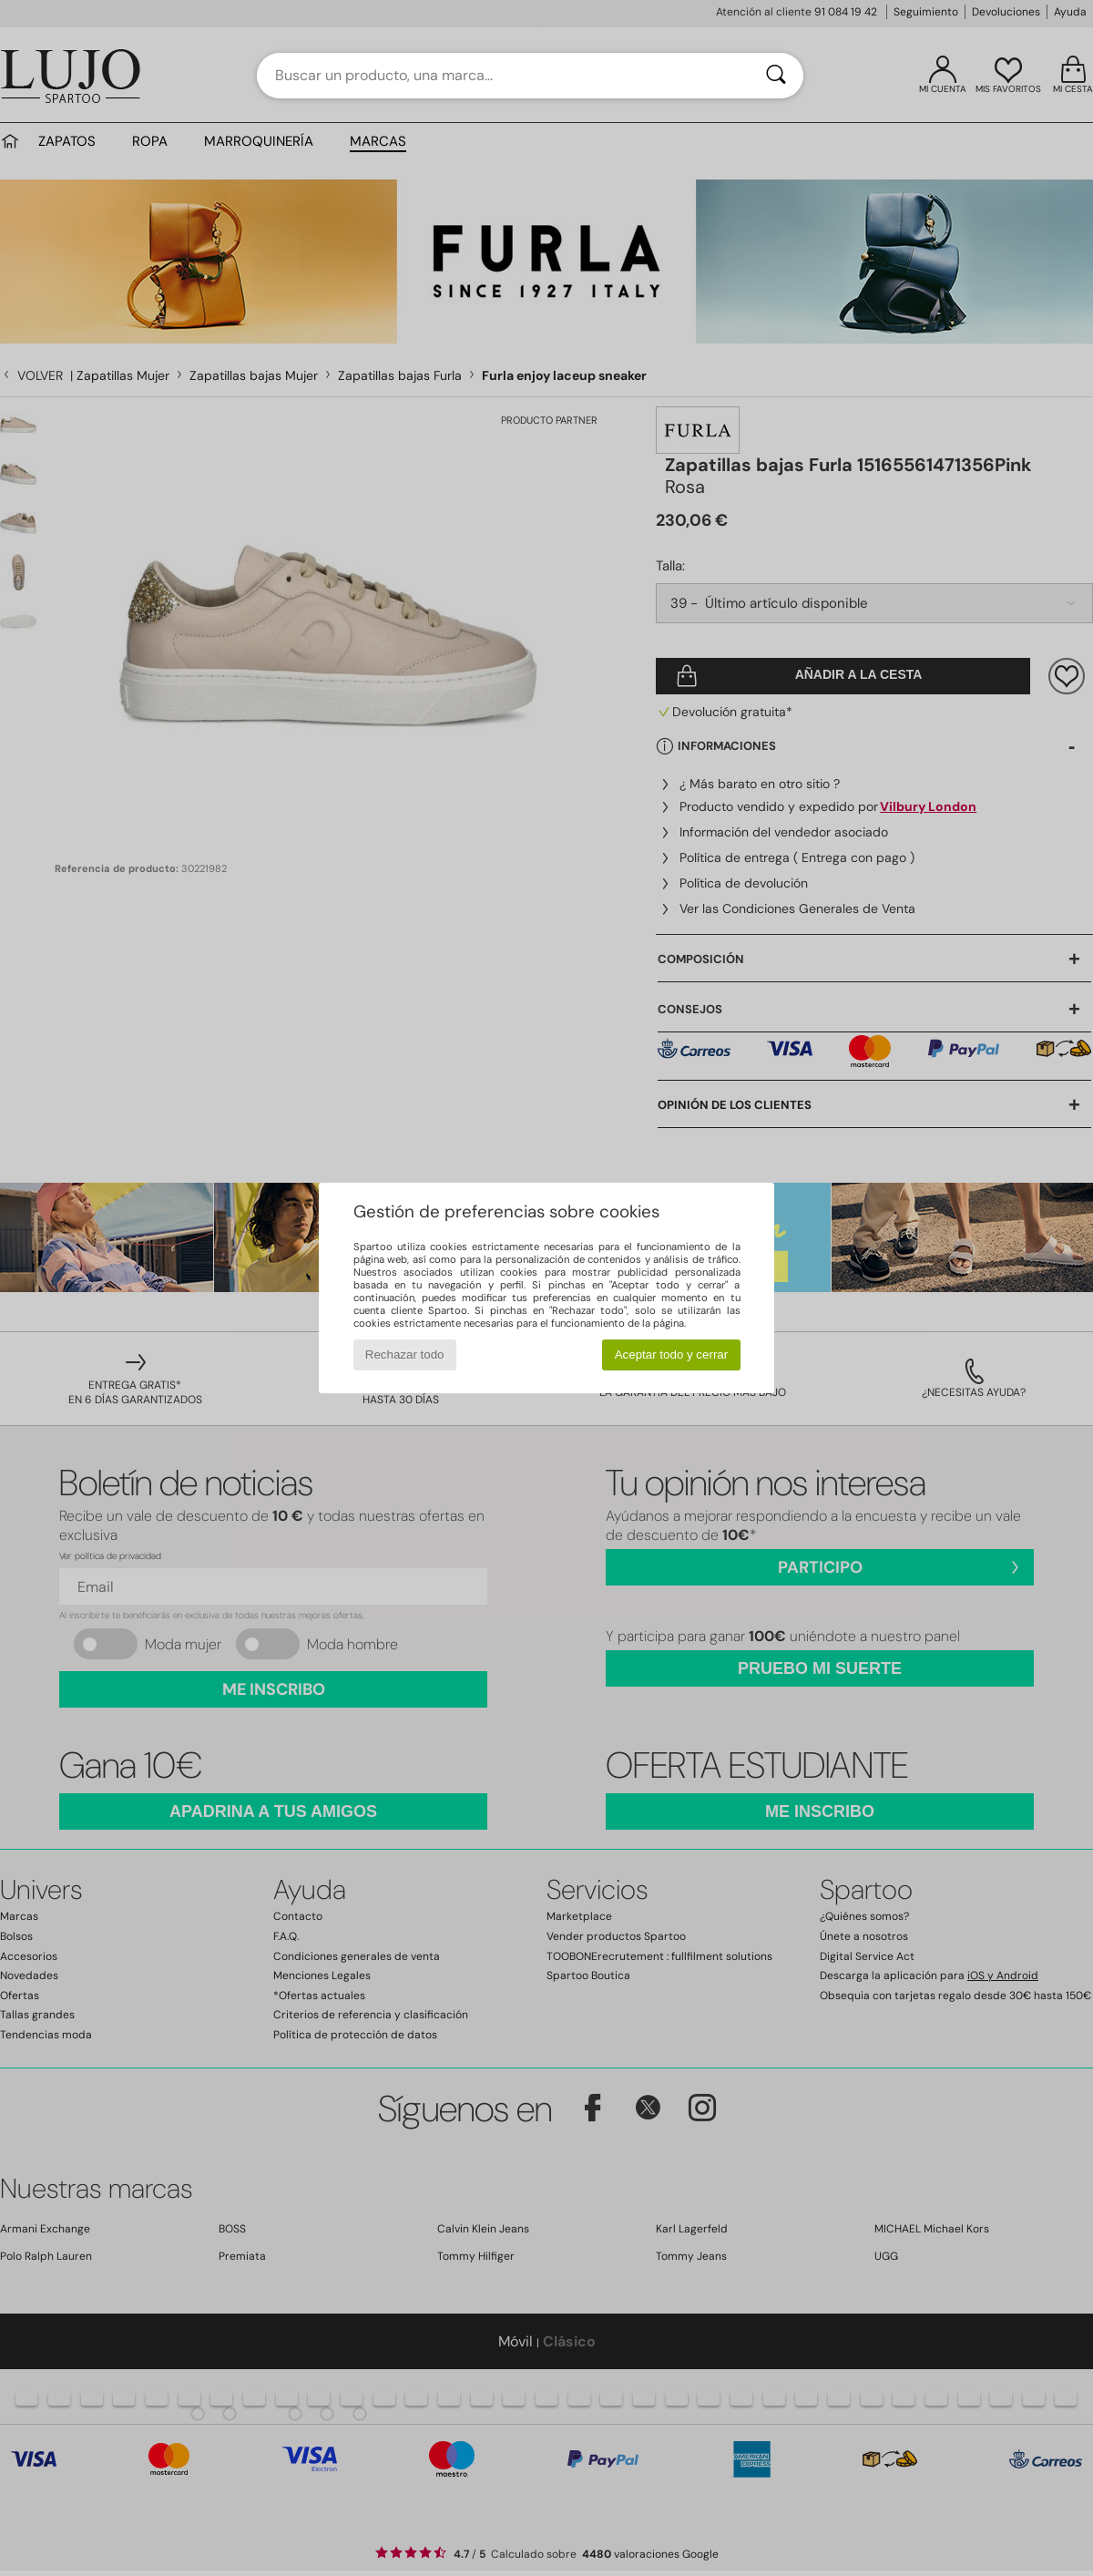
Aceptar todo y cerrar (671, 1354)
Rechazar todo (404, 1354)
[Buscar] (776, 75)
